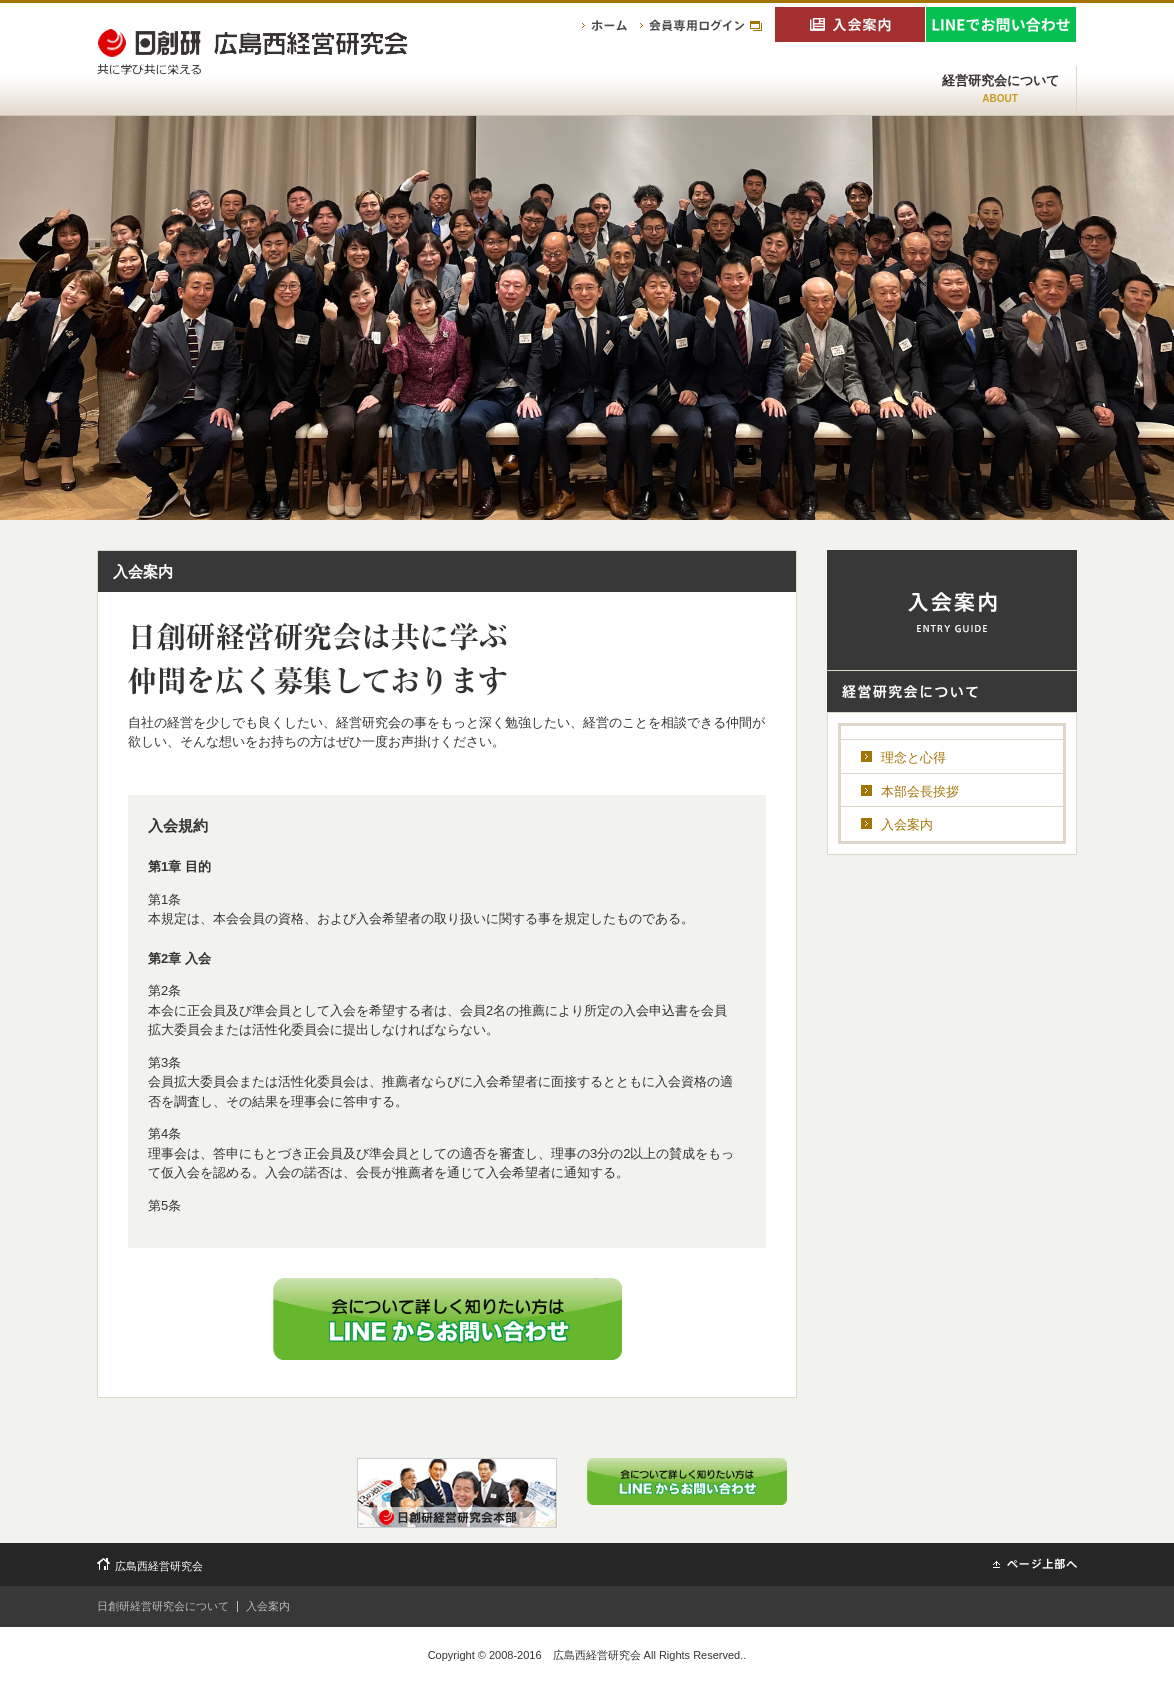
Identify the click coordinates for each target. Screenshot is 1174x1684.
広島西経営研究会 (159, 1566)
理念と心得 (913, 757)
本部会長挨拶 (920, 791)
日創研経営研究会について (163, 1606)
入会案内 (907, 824)
